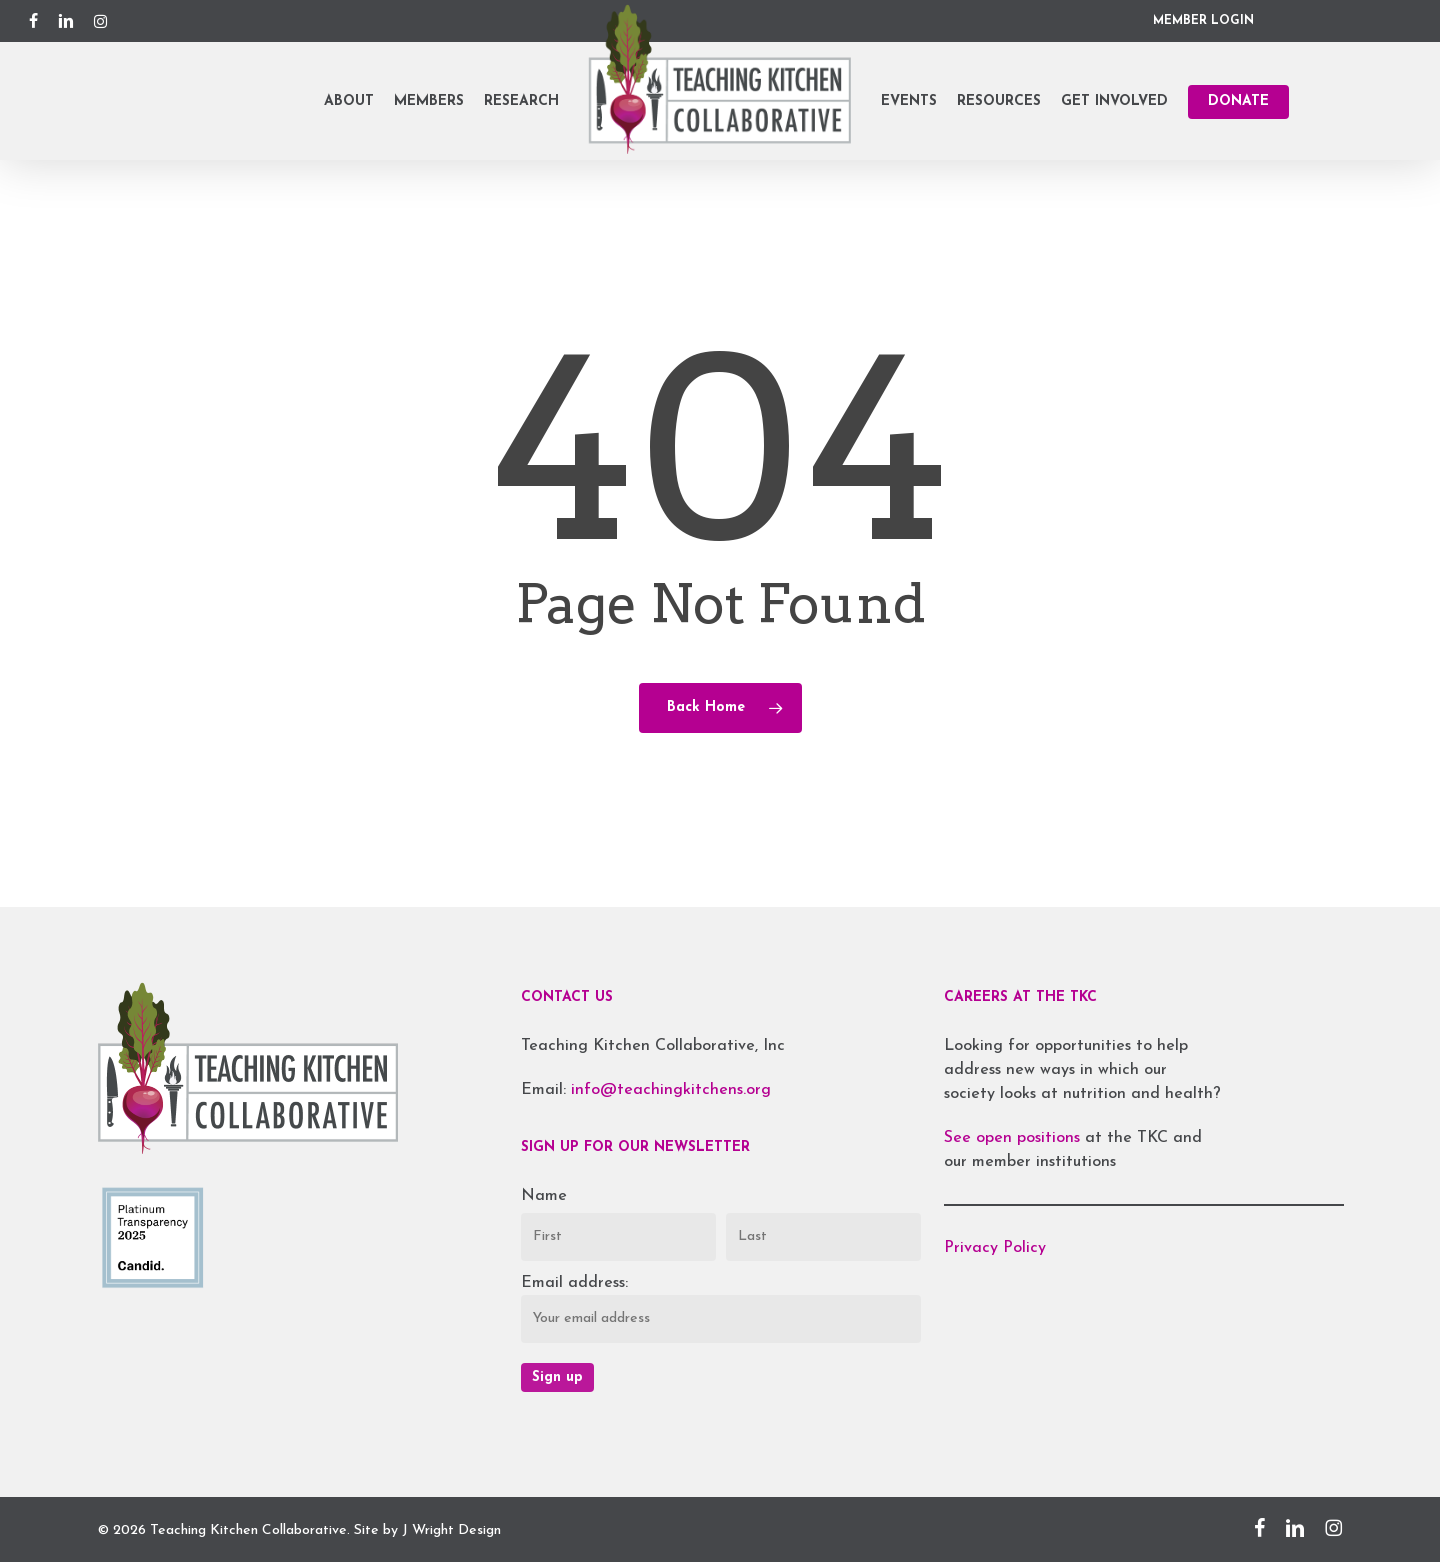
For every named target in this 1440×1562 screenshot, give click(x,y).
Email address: (574, 1283)
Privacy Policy (995, 1248)
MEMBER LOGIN (1203, 21)
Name (544, 1196)
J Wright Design (451, 1530)
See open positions (1014, 1138)
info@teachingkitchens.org (671, 1090)
